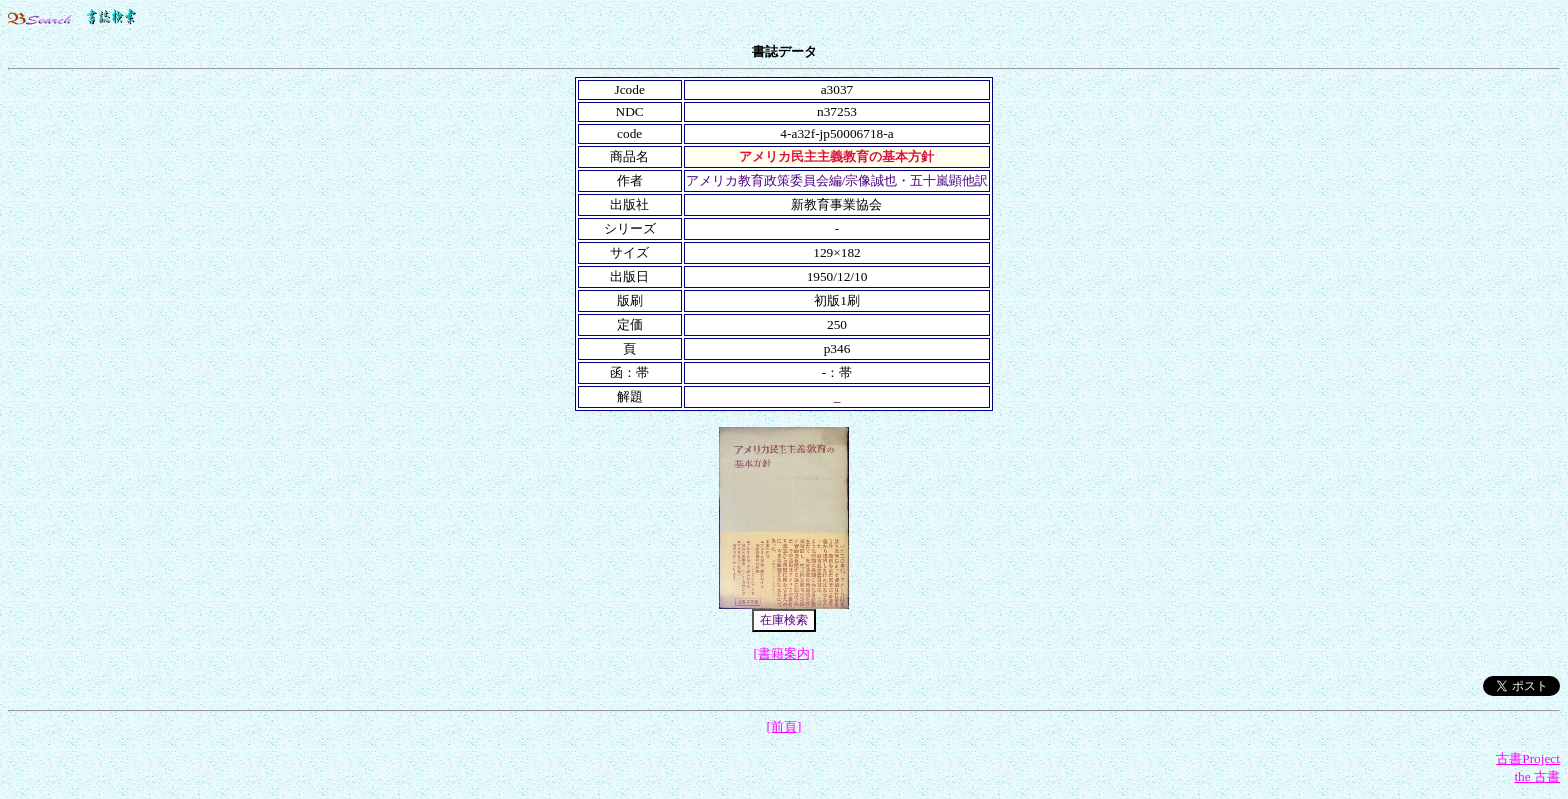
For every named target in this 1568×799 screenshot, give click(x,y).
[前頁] (784, 726)
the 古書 (1537, 776)
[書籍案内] (784, 653)
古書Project (1528, 758)
